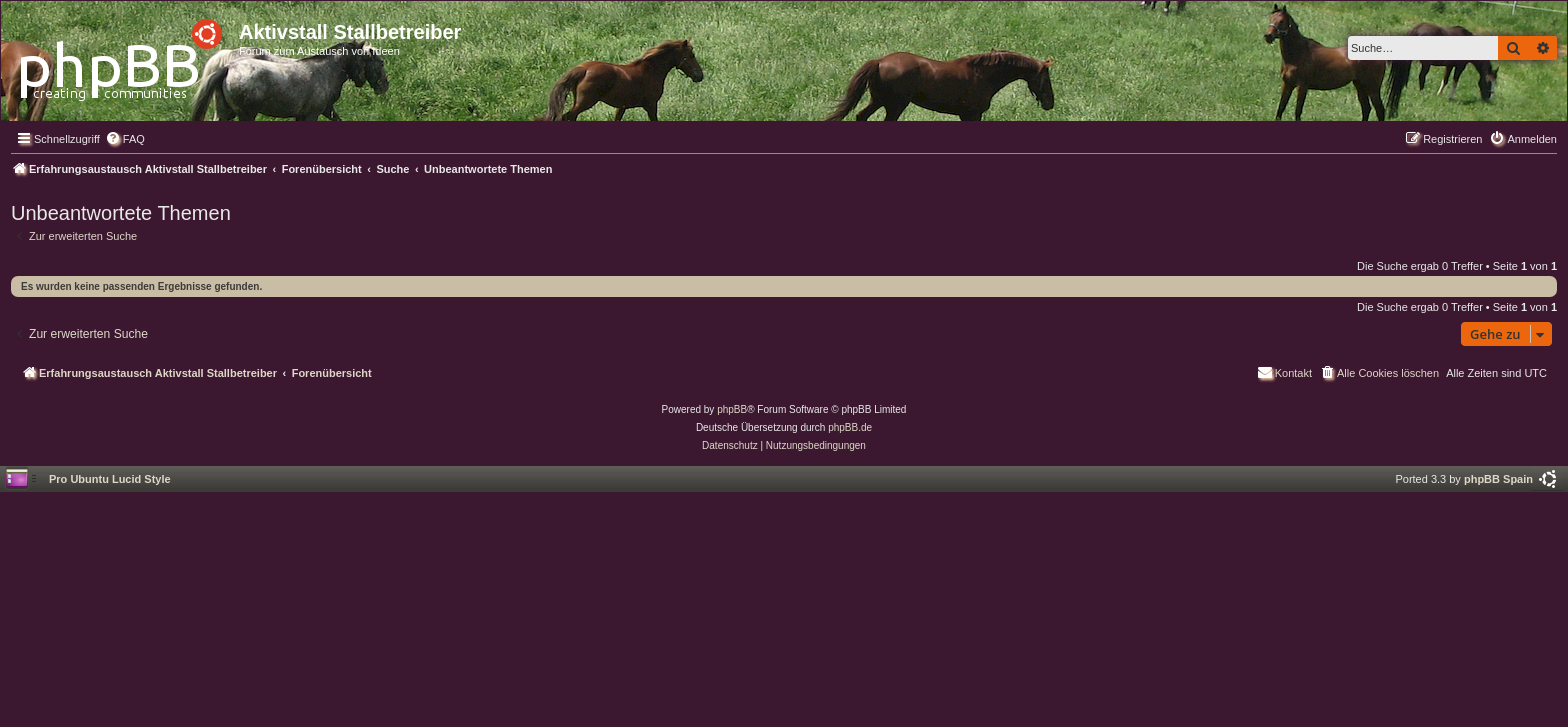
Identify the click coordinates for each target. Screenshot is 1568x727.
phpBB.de (850, 427)
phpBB (732, 409)
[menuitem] (125, 139)
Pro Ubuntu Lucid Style (110, 479)
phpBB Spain (1498, 479)
